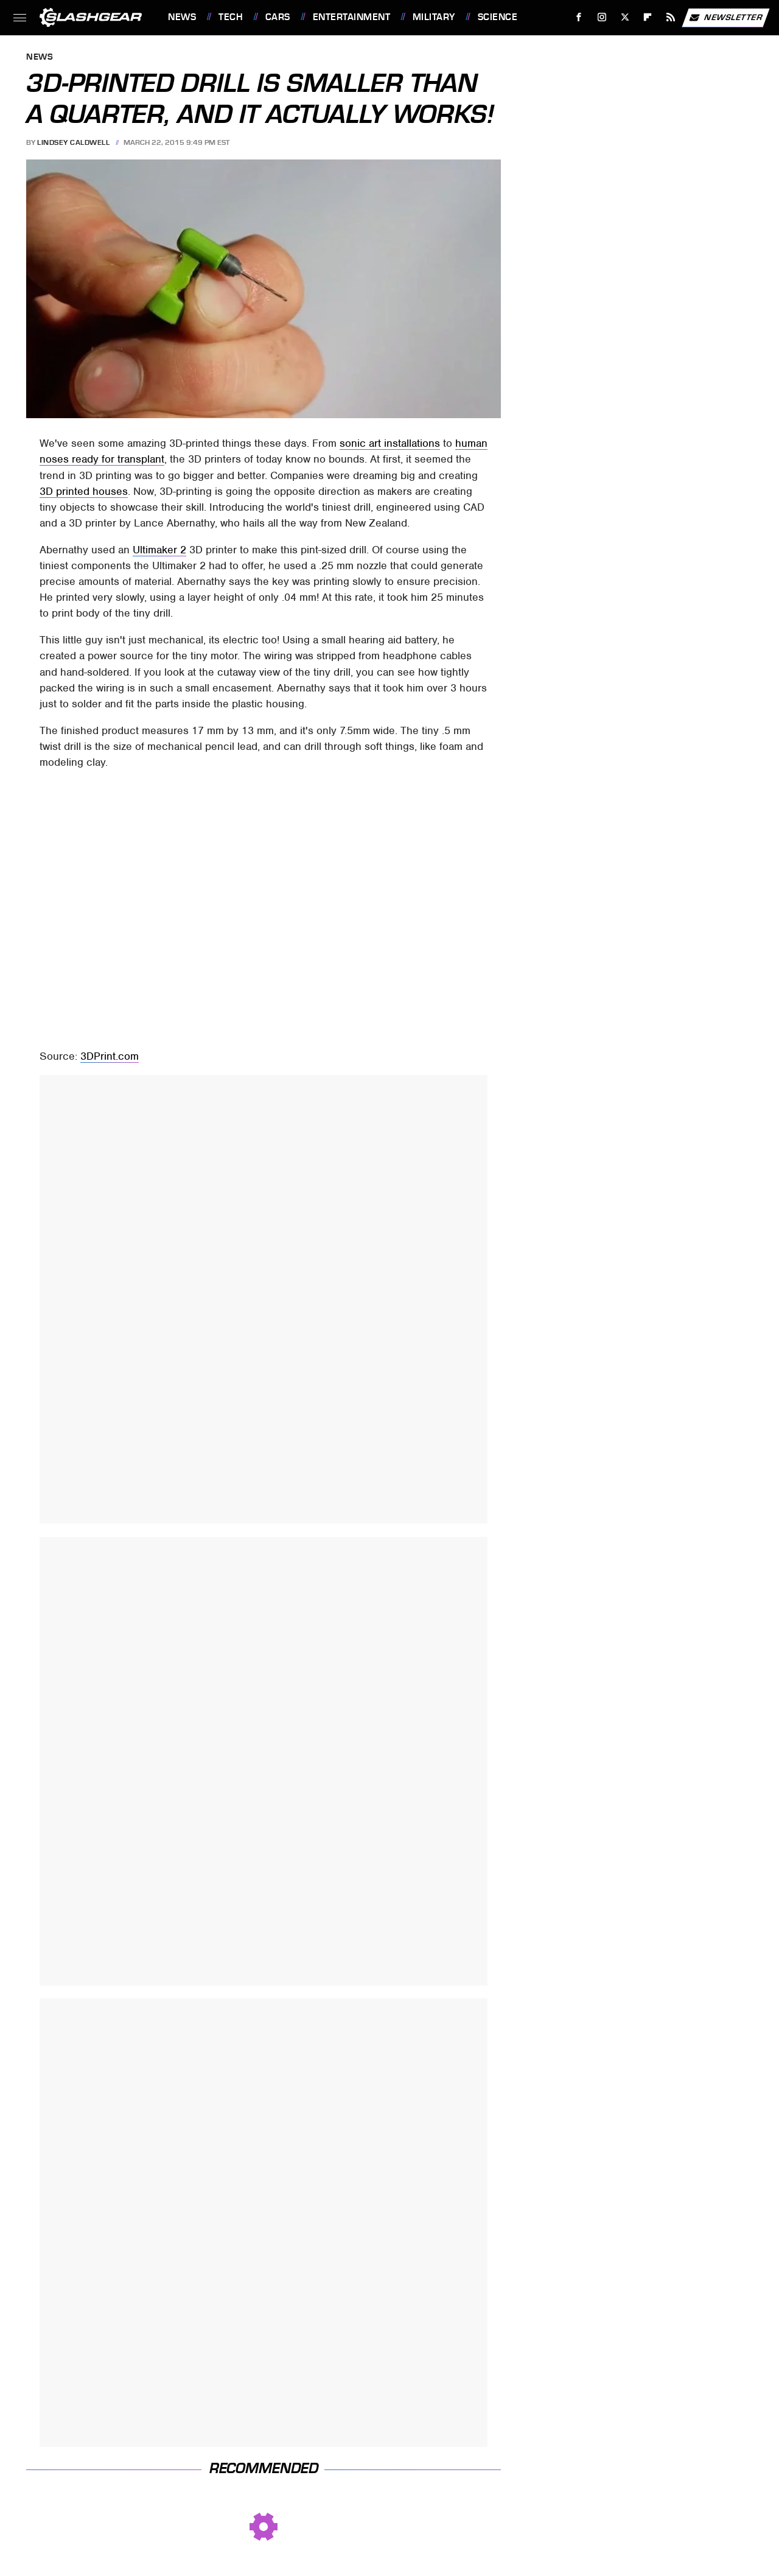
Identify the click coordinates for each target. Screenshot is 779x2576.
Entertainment (352, 17)
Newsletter (725, 17)
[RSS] (671, 17)
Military (434, 17)
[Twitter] (625, 17)
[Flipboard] (648, 17)
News (182, 17)
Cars (277, 17)
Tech (230, 17)
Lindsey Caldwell (73, 142)
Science (498, 17)
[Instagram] (602, 17)
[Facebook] (579, 17)
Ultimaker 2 (159, 549)
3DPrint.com (109, 1056)
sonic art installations (390, 443)
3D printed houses (84, 491)
